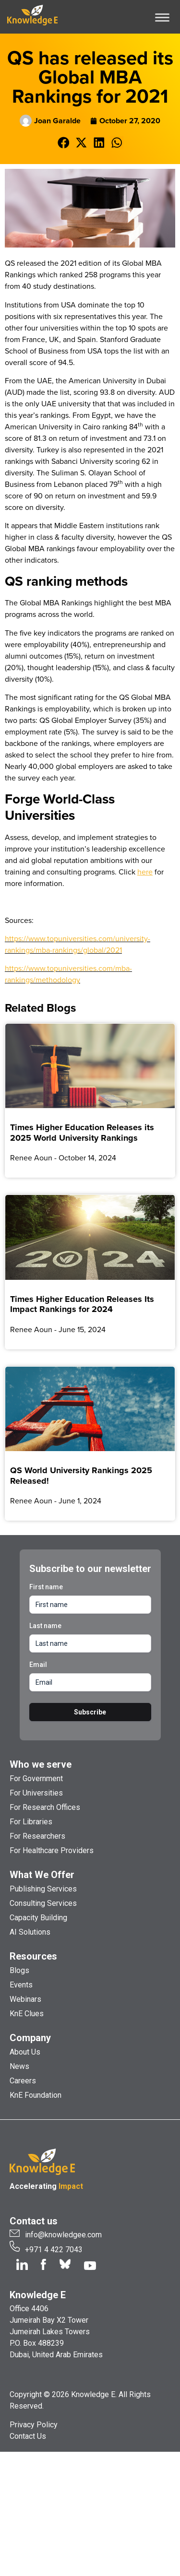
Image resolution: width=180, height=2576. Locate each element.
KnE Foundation (35, 2095)
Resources (33, 1956)
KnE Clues (27, 2013)
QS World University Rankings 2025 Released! (81, 1475)
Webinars (25, 1999)
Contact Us (28, 2436)
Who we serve (41, 1764)
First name (46, 1587)
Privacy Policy (34, 2424)
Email (38, 1664)
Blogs (19, 1970)
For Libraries (31, 1821)
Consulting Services (43, 1903)
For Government (36, 1778)
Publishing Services (43, 1888)
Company (30, 2038)
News (19, 2066)
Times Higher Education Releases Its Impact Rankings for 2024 (82, 1304)
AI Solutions (30, 1932)
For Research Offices (45, 1807)
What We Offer (42, 1874)
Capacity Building (38, 1917)
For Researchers (37, 1836)
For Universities (36, 1792)
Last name (45, 1626)
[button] (63, 142)
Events (21, 1984)
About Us (25, 2051)
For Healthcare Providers (52, 1850)
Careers (23, 2080)
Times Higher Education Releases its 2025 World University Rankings (82, 1132)
